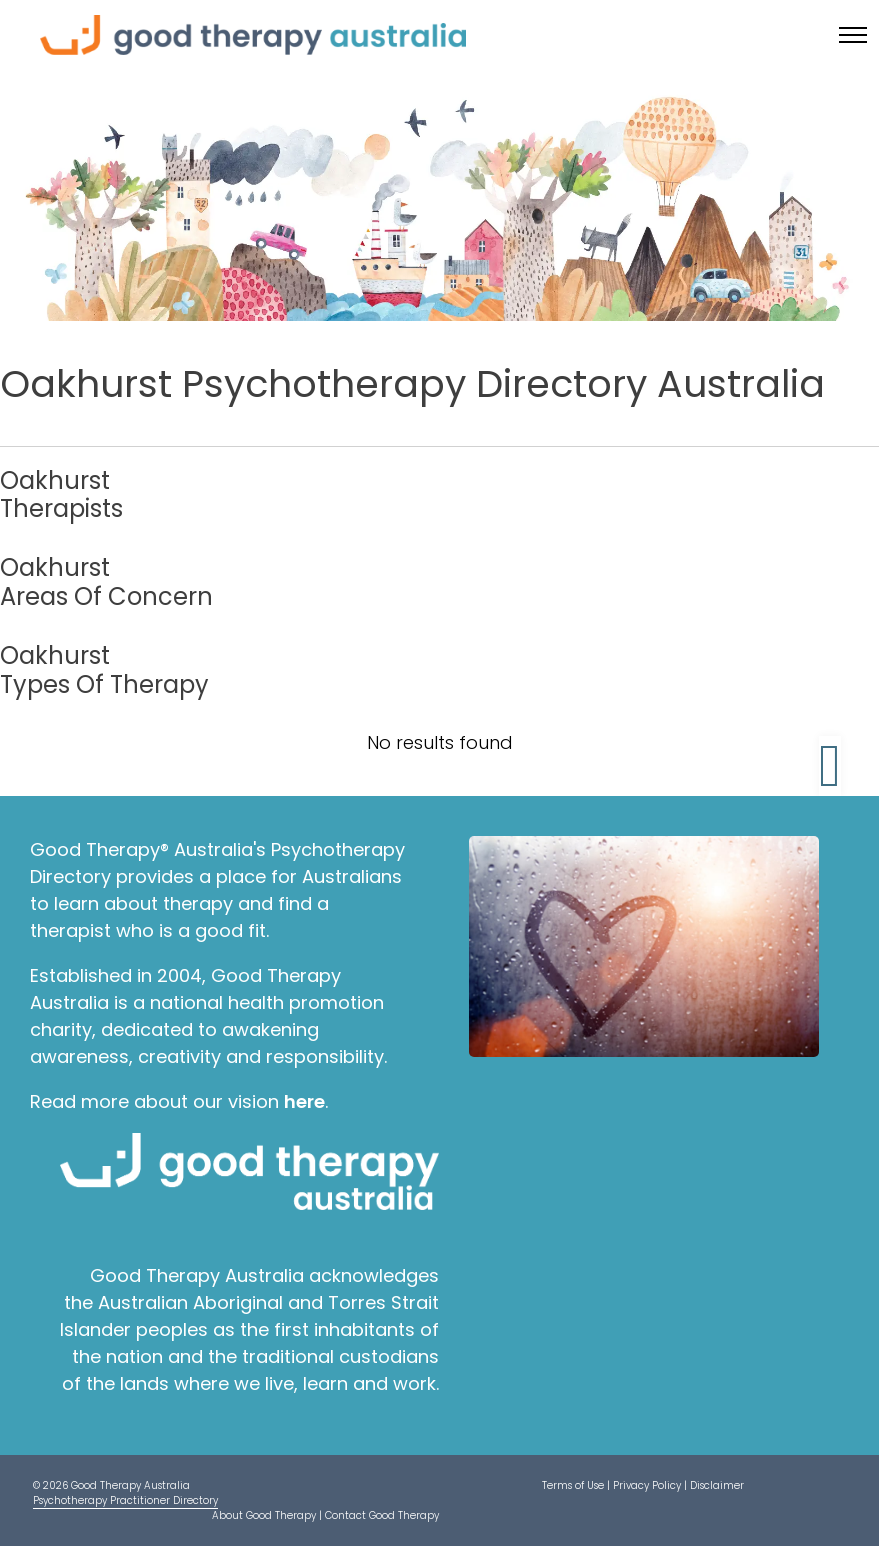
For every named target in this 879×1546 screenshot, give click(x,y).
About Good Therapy (264, 1515)
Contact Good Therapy (382, 1515)
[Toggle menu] (853, 35)
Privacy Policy (647, 1485)
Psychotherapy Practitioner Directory (125, 1500)
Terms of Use (573, 1485)
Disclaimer (717, 1485)
